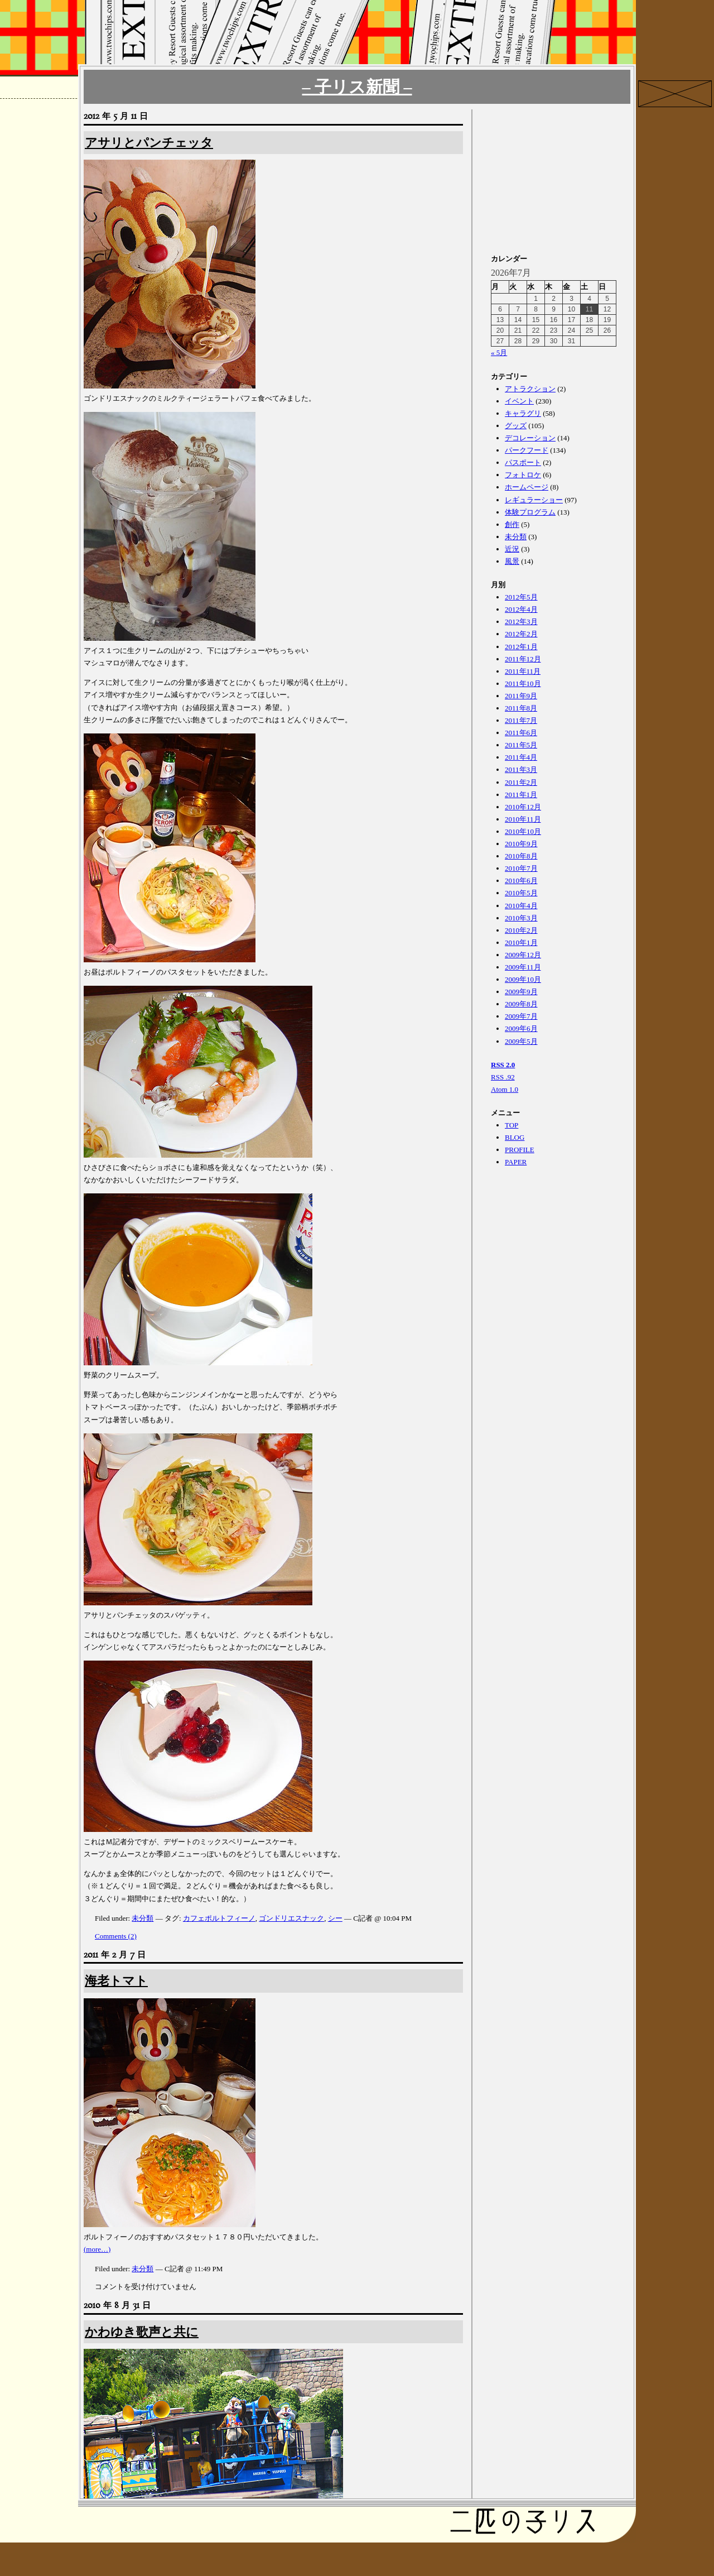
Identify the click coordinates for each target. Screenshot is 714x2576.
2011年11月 (523, 671)
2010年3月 (521, 918)
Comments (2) (116, 1936)
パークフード (526, 450)
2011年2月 (521, 782)
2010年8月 (521, 856)
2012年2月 (521, 634)
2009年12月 (523, 955)
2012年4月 (521, 609)
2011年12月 (523, 659)
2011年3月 (521, 769)
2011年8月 (521, 708)
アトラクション (530, 389)
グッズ (516, 425)
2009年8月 (521, 1004)
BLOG (514, 1137)
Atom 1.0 (504, 1089)
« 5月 (499, 352)
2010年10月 (523, 831)
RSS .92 (503, 1077)
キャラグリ (523, 413)
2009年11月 (523, 967)
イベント (519, 401)
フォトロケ (523, 475)
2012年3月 (521, 621)
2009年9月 (521, 991)
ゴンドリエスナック (291, 1918)
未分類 (142, 1918)
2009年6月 (521, 1028)
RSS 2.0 (503, 1065)
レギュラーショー (534, 500)
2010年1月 (521, 942)
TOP (511, 1125)
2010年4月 (521, 905)
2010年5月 (521, 893)
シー (335, 1918)
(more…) (97, 2249)
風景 (512, 561)
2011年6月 (521, 732)
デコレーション (530, 438)
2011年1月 (521, 794)
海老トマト (116, 1981)
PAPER (516, 1162)
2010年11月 (523, 819)
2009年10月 (523, 979)
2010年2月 (521, 930)
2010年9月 (521, 844)
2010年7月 (521, 868)
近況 (512, 549)
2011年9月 (521, 696)
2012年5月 (521, 597)
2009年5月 (521, 1041)
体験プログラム (530, 512)
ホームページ (526, 487)
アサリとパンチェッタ (149, 143)
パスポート (523, 462)
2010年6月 (521, 880)
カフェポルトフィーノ (219, 1918)
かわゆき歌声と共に (142, 2332)
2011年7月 (521, 720)
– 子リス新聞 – (357, 87)
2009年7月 (521, 1016)
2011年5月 (521, 745)
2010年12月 (523, 807)
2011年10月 (523, 683)
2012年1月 (521, 646)
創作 (512, 524)
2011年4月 (521, 757)
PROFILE (519, 1149)
